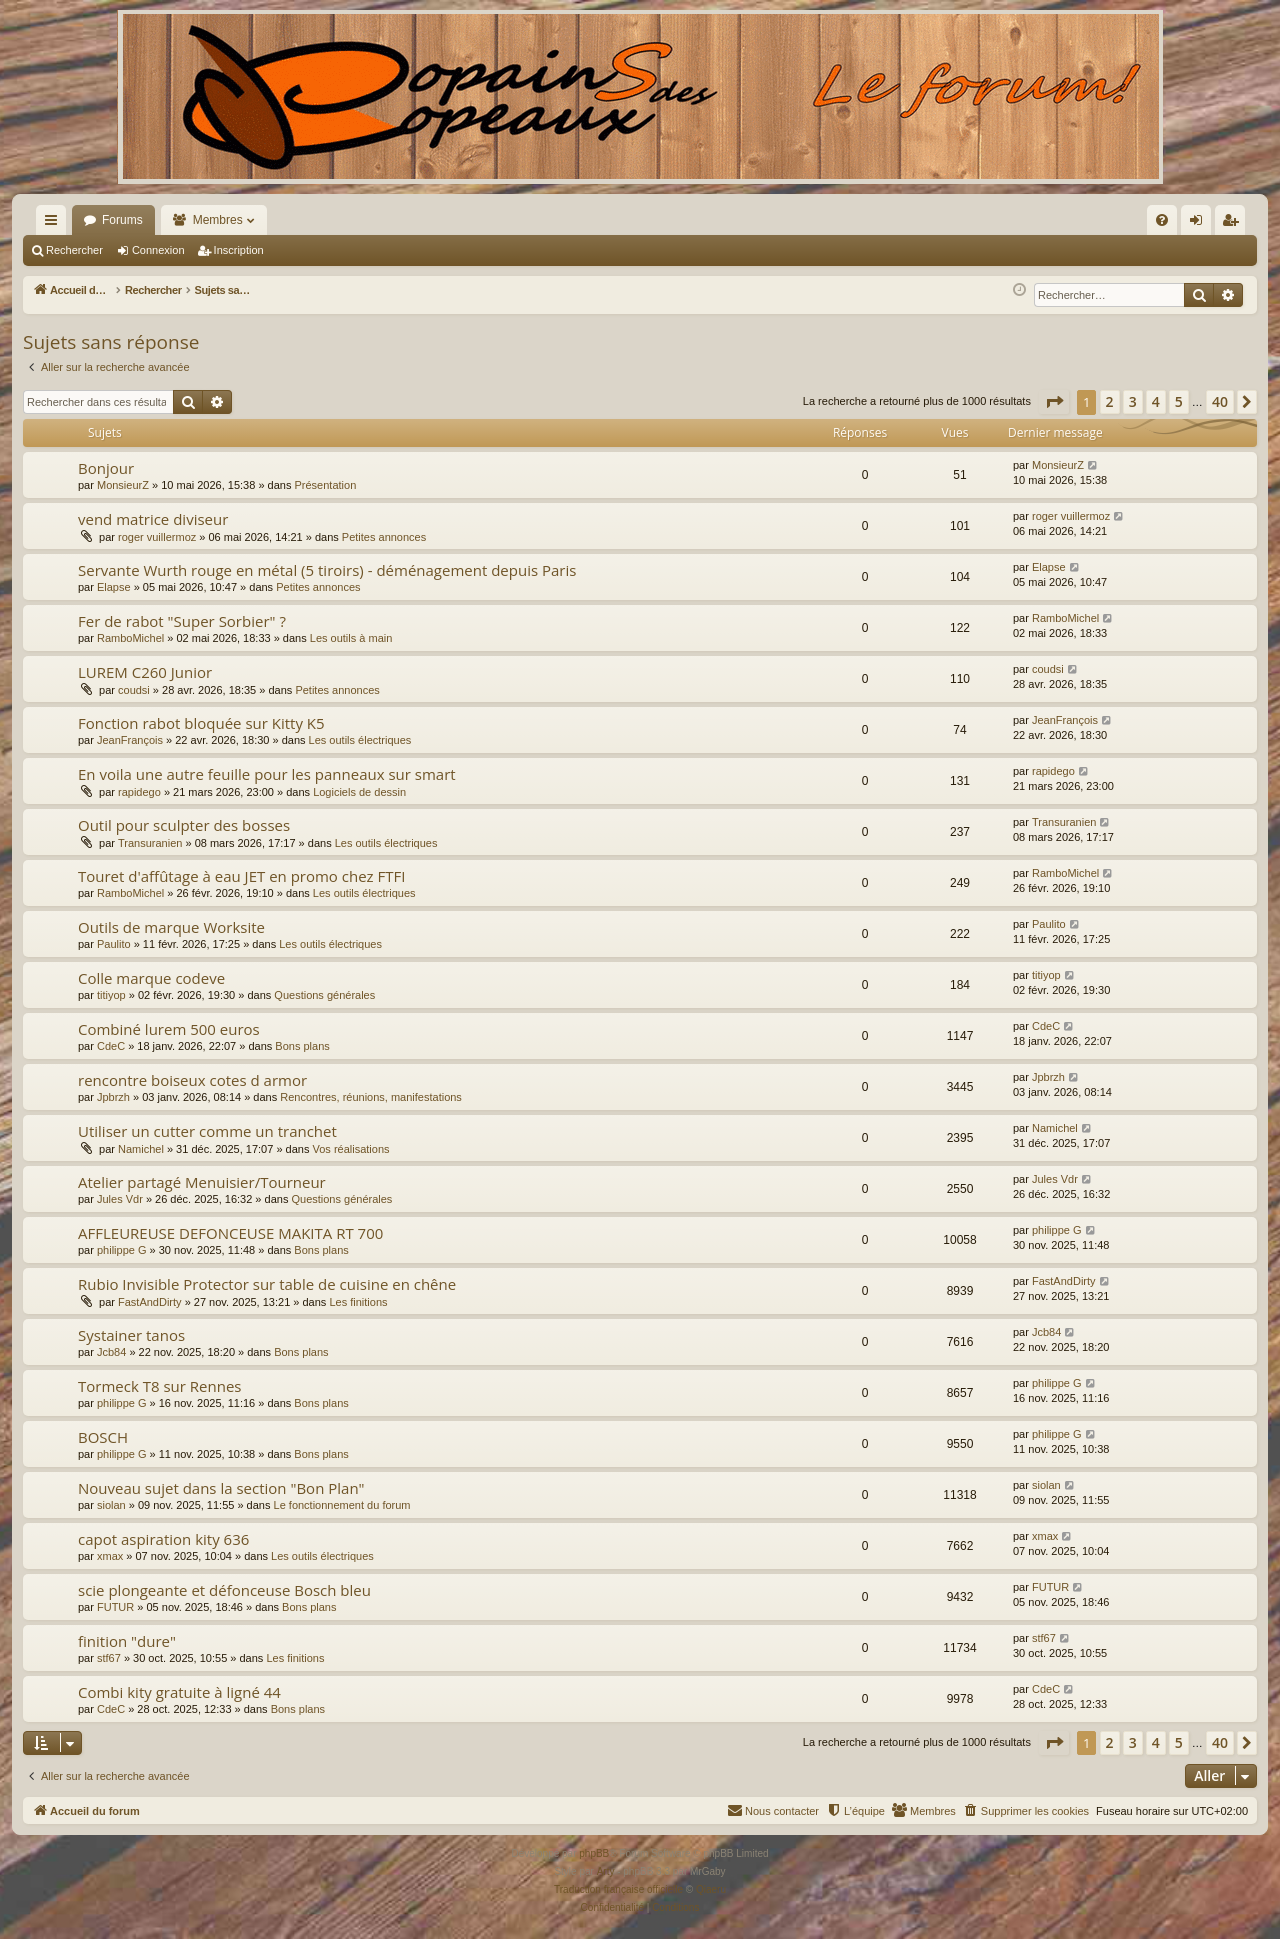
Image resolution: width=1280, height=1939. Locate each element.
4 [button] (1156, 401)
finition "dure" (127, 1641)
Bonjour (106, 468)
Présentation (326, 485)
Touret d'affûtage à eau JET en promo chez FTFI (241, 876)
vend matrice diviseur (153, 519)
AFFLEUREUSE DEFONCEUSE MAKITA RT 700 (230, 1233)
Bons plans (302, 1046)
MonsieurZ (123, 485)
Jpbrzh (113, 1097)
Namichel (141, 1149)
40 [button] (1220, 401)
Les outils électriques (360, 740)
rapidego (139, 792)
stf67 (109, 1658)
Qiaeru (711, 1889)
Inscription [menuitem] (1234, 224)
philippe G (122, 1250)
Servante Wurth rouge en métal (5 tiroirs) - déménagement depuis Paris (327, 570)
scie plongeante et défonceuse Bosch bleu (224, 1590)
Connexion (158, 250)
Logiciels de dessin (359, 792)
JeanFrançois (130, 740)
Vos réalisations (351, 1149)
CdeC (111, 1046)
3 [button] (1133, 401)
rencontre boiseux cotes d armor (192, 1080)
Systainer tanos (131, 1335)
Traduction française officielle (618, 1889)
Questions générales (324, 995)
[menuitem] (947, 220)
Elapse (114, 587)
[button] (1054, 402)
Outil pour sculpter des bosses (184, 825)
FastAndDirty (150, 1302)
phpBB (594, 1853)
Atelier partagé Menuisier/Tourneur (202, 1182)
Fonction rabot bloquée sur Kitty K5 (201, 723)
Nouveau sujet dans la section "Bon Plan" (221, 1488)
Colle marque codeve (151, 978)
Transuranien (150, 843)
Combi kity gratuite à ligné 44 (179, 1692)
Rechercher (74, 250)
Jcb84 (111, 1352)
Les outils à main (351, 638)
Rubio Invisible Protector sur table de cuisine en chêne (267, 1284)
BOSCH (103, 1437)
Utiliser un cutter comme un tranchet (207, 1131)
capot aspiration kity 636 (163, 1539)
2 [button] (1110, 401)
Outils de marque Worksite (171, 927)
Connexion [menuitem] (1200, 224)
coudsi (134, 690)
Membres (218, 220)
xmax (110, 1556)
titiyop (111, 995)
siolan (111, 1505)
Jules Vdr (120, 1199)
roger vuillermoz (157, 537)
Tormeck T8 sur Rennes (159, 1386)
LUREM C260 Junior (145, 672)
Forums (122, 220)
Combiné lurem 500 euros (169, 1029)
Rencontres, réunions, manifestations (371, 1097)
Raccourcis (55, 224)
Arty (606, 1871)
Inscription (239, 250)
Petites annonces (384, 537)
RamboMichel (130, 638)
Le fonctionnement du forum (342, 1505)
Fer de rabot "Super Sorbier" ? (182, 621)
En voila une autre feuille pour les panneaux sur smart (267, 774)
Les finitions (358, 1302)
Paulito (114, 944)
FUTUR (115, 1607)
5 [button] (1179, 401)
